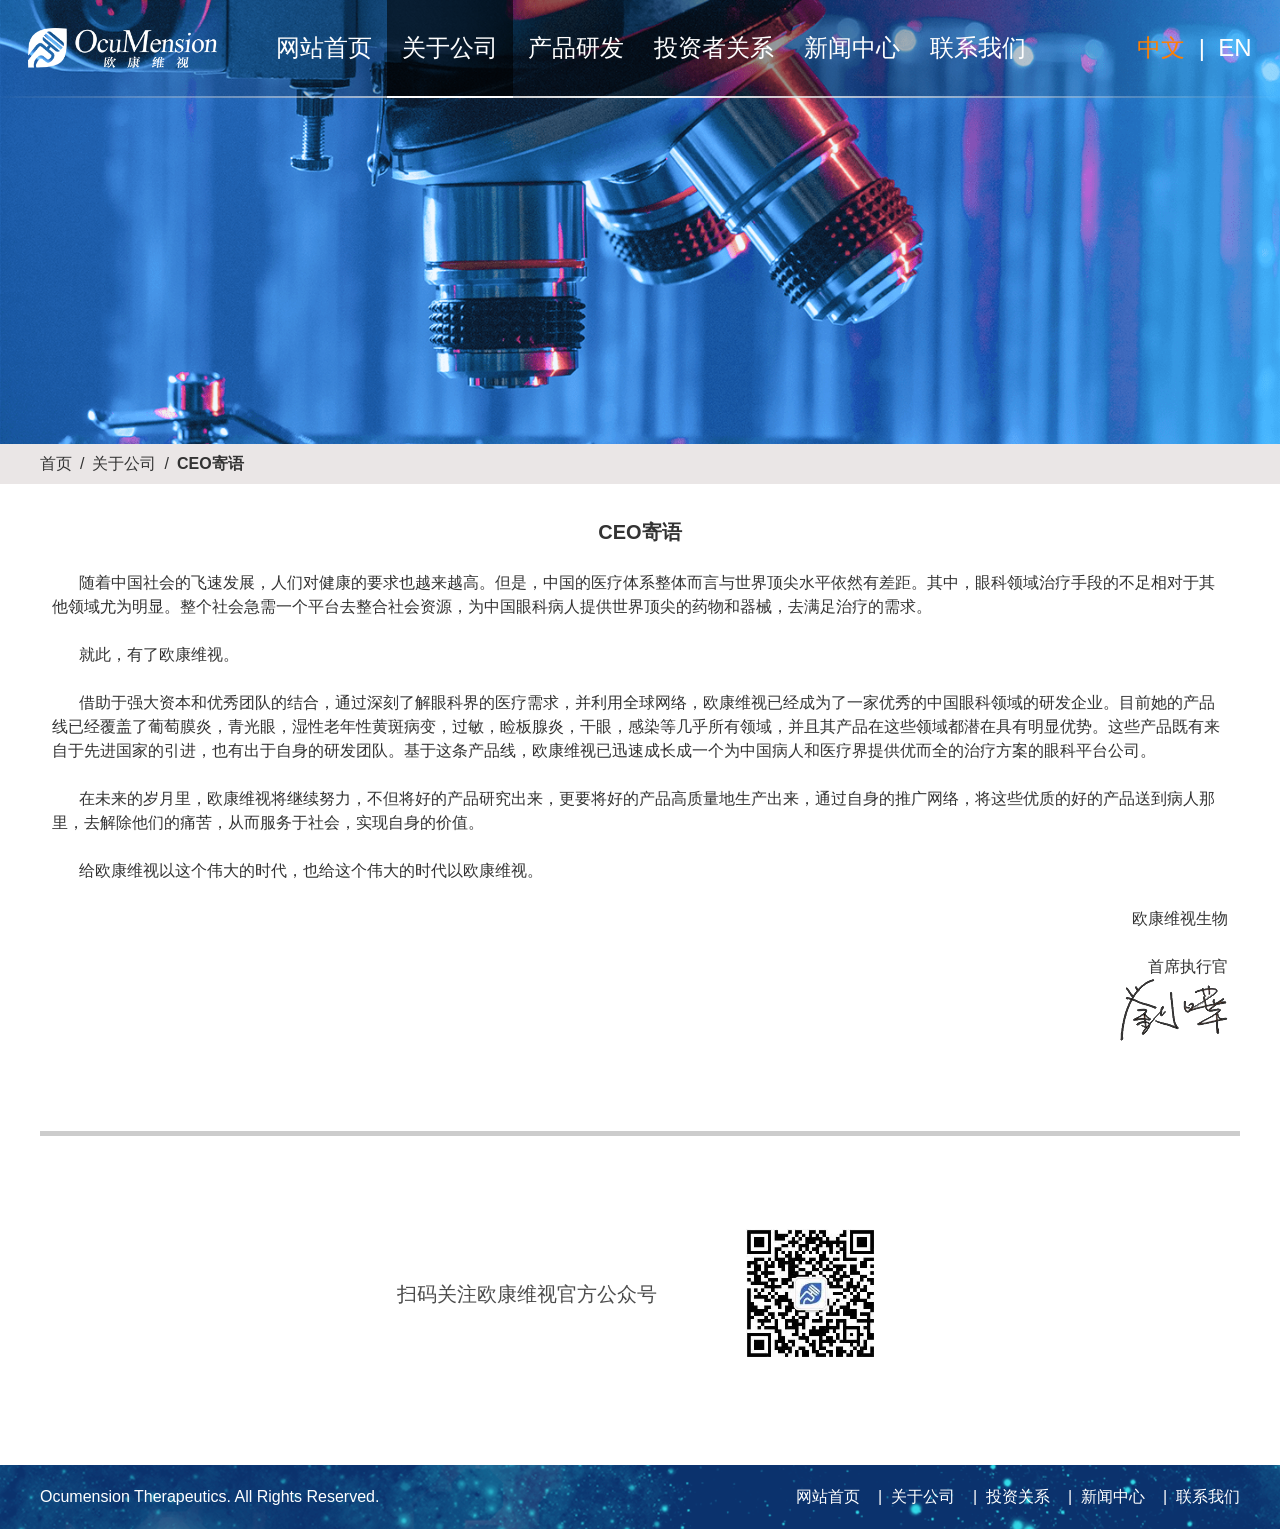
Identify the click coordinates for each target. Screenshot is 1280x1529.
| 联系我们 (1197, 1496)
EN (1234, 47)
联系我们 (978, 47)
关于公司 (450, 47)
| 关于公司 (912, 1496)
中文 (1161, 47)
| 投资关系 (1007, 1496)
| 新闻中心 (1102, 1496)
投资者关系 (714, 47)
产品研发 (576, 47)
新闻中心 (852, 47)
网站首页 (324, 47)
